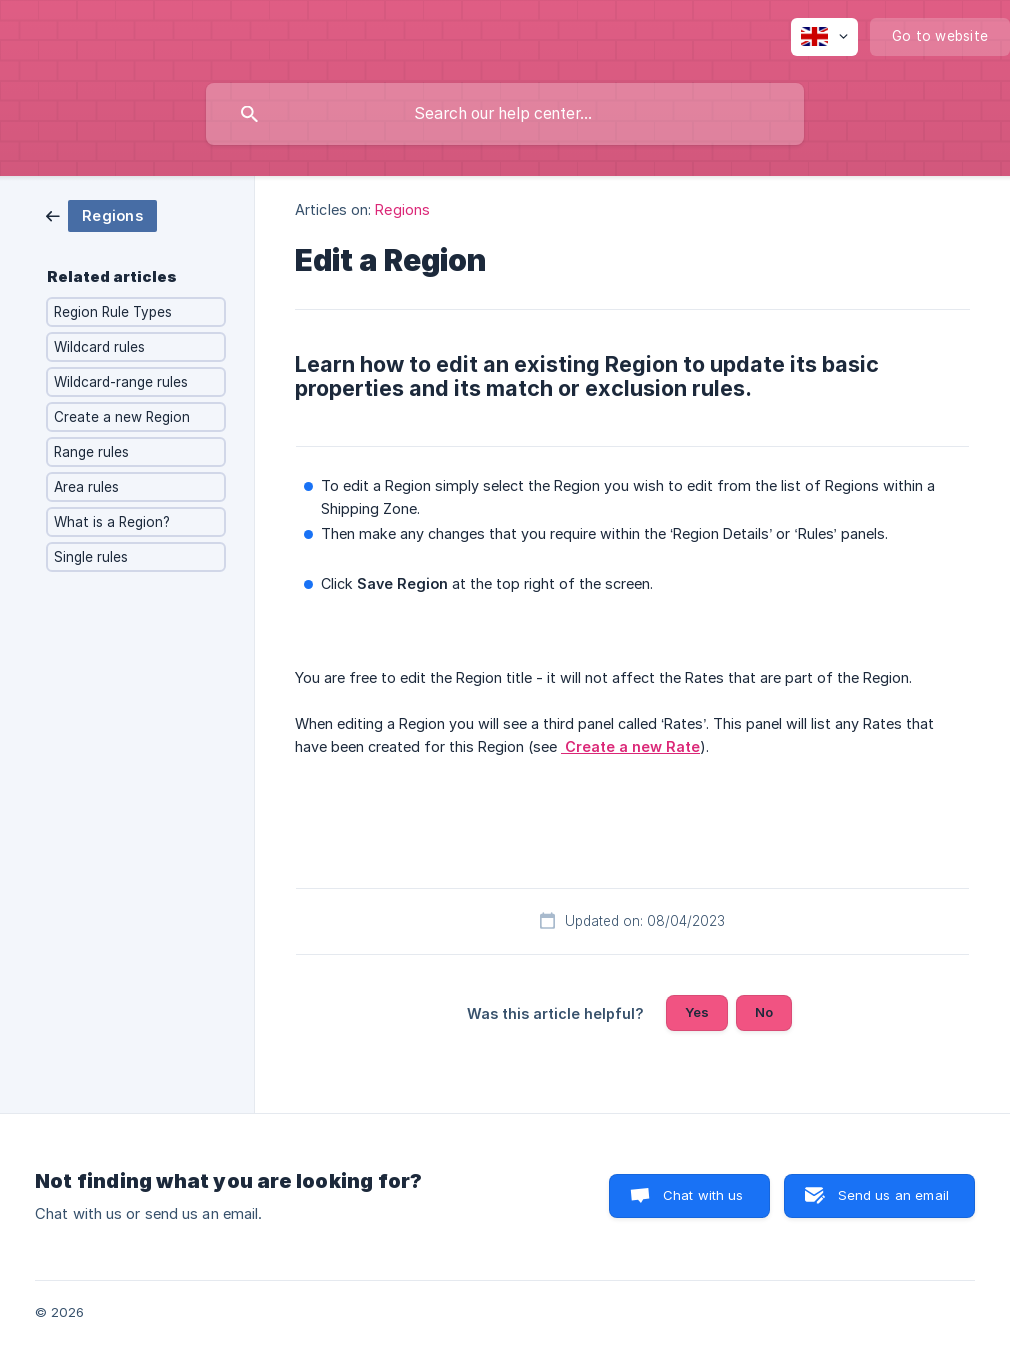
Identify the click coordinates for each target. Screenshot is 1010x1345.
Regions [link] (402, 209)
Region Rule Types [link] (113, 312)
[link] (101, 214)
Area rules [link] (86, 487)
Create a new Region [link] (122, 417)
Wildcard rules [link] (99, 347)
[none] (824, 37)
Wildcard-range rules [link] (121, 382)
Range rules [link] (91, 452)
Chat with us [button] (703, 1195)
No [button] (764, 1012)
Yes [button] (697, 1012)
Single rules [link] (91, 557)
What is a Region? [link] (112, 522)
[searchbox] (505, 114)
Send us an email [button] (893, 1195)
